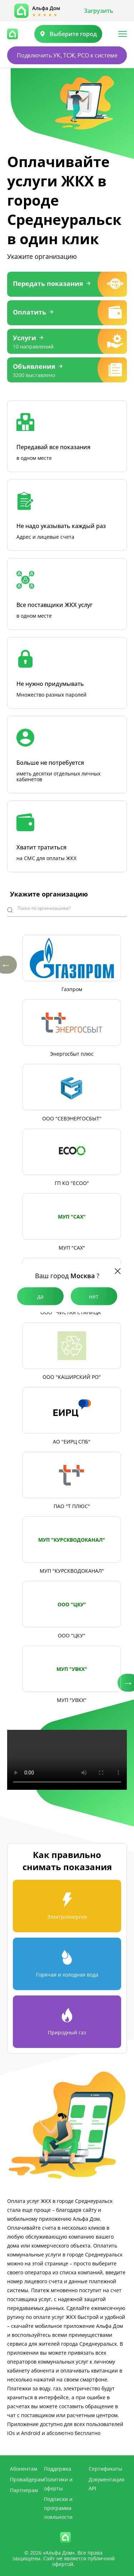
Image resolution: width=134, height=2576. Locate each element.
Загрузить (98, 11)
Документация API (106, 2484)
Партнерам (24, 2490)
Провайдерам (27, 2479)
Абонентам (23, 2468)
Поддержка (57, 2468)
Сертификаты (105, 2468)
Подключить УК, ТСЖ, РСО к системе (67, 55)
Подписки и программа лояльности (58, 2508)
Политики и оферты (58, 2484)
